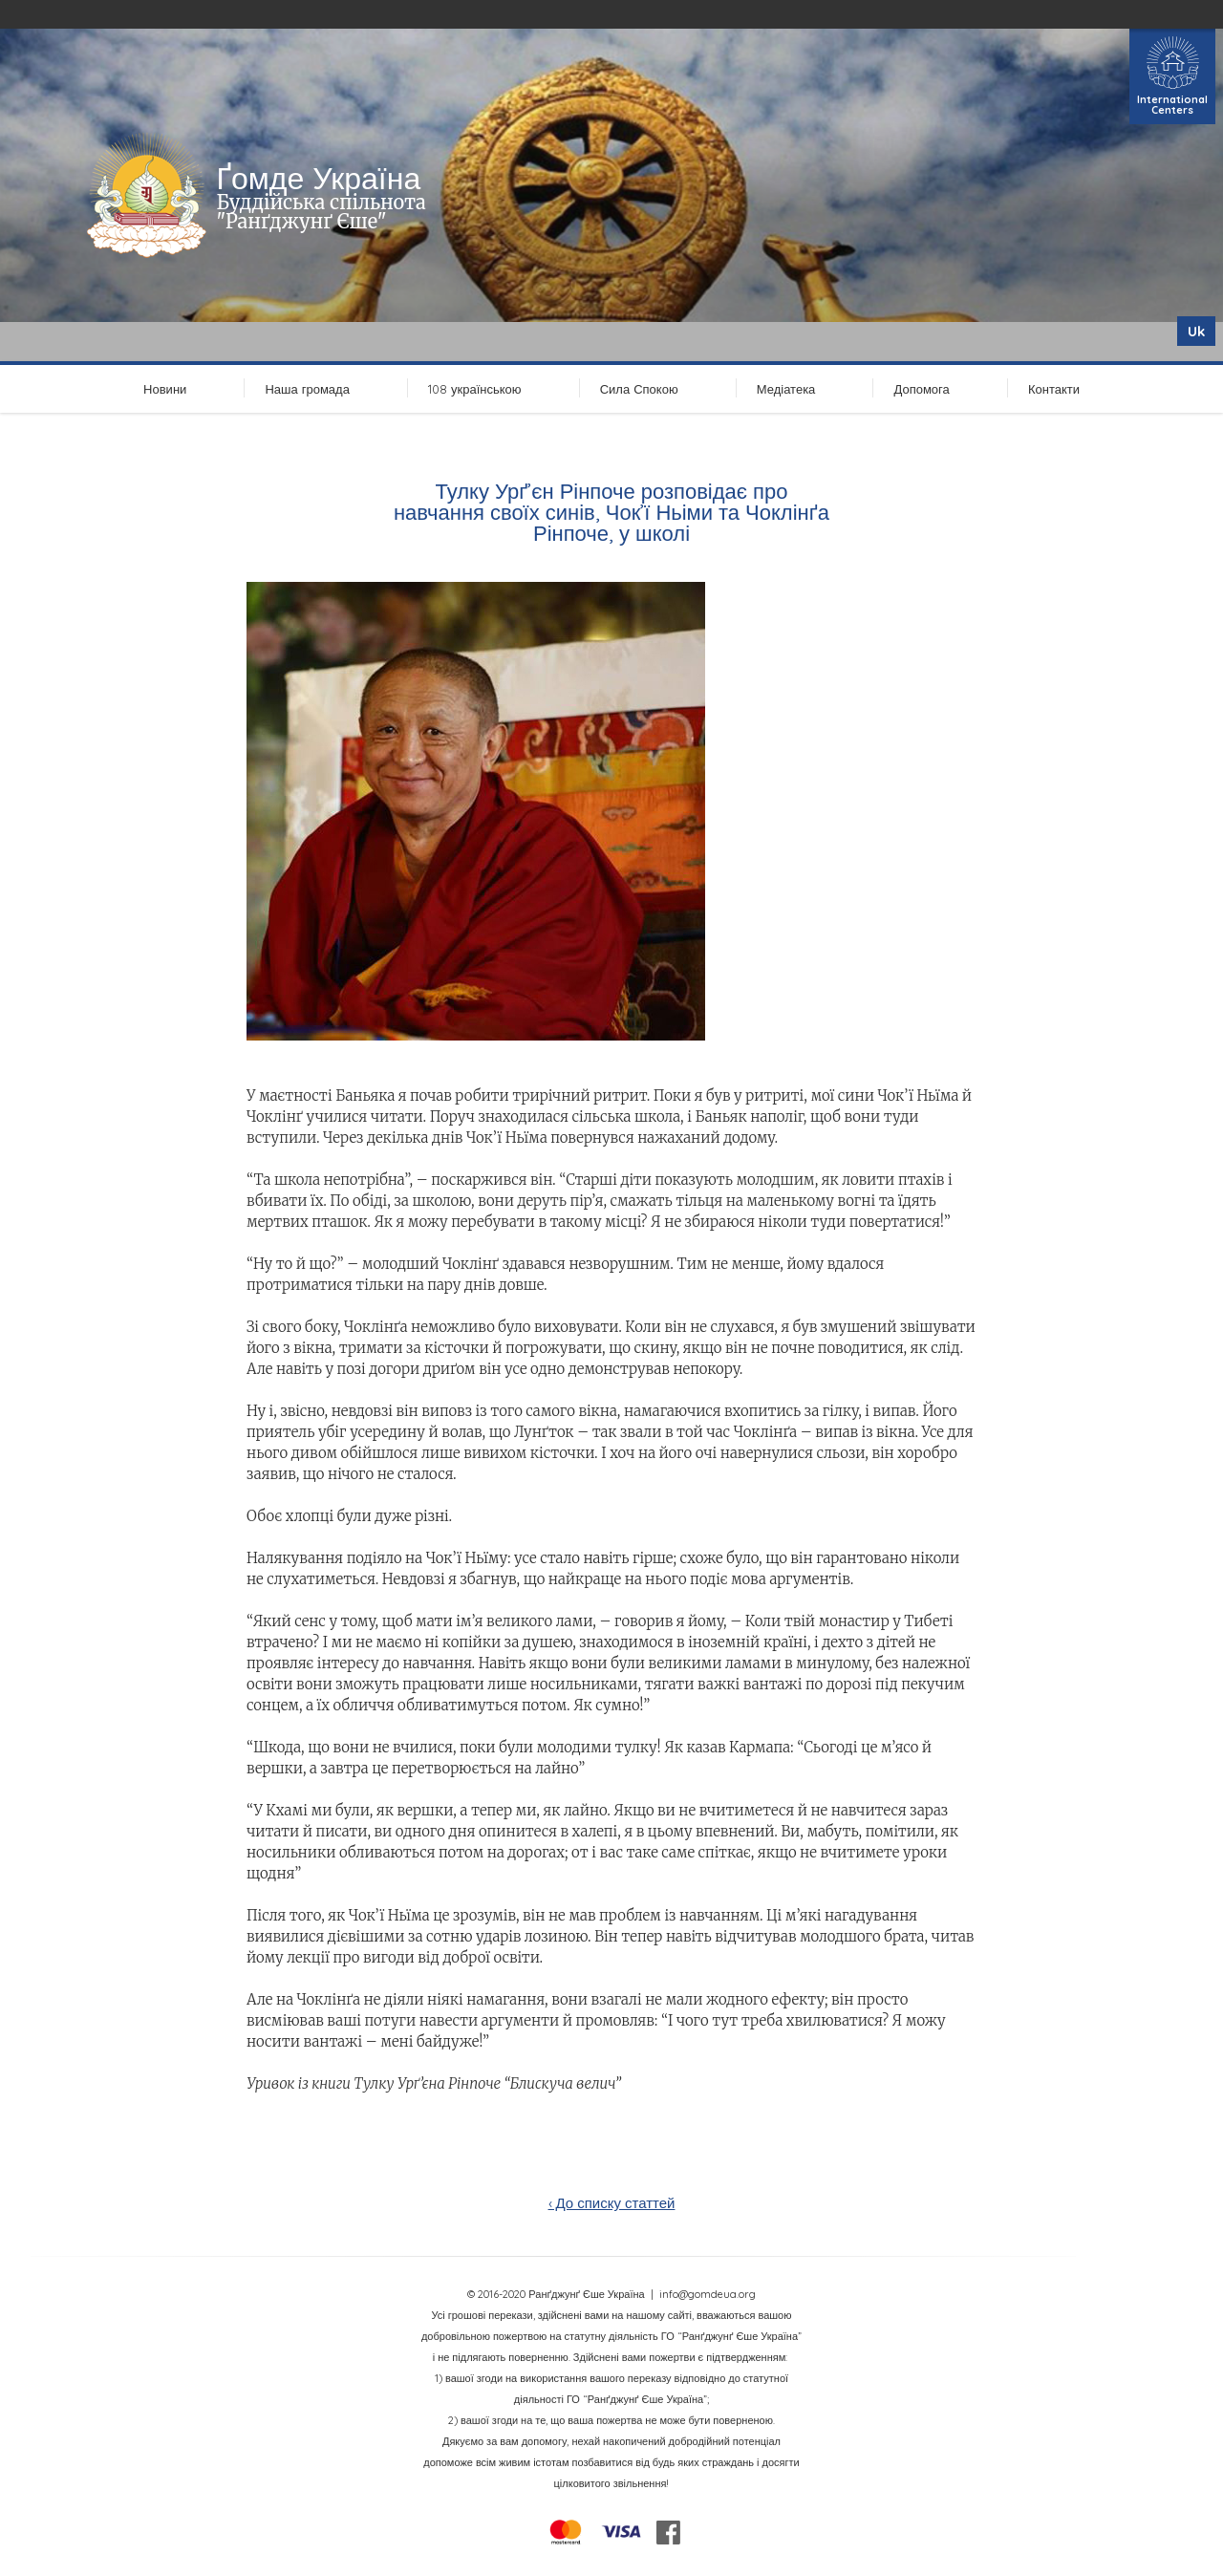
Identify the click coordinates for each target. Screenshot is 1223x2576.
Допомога (921, 389)
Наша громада (307, 389)
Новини (164, 389)
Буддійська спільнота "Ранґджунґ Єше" (320, 211)
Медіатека (786, 389)
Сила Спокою (639, 389)
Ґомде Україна (318, 178)
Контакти (1054, 389)
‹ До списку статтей (612, 2203)
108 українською (475, 389)
